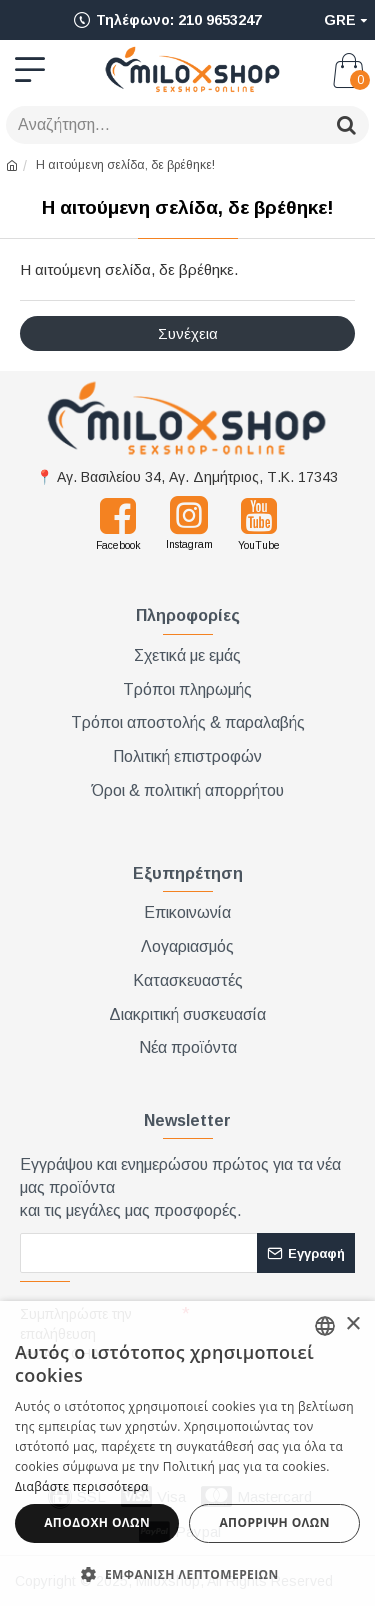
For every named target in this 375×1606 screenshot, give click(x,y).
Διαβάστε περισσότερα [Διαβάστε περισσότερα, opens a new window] (82, 1486)
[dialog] (187, 1453)
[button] (187, 1573)
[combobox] (325, 1326)
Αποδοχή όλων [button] (97, 1522)
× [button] (352, 1324)
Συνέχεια (188, 333)
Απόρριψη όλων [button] (274, 1522)
